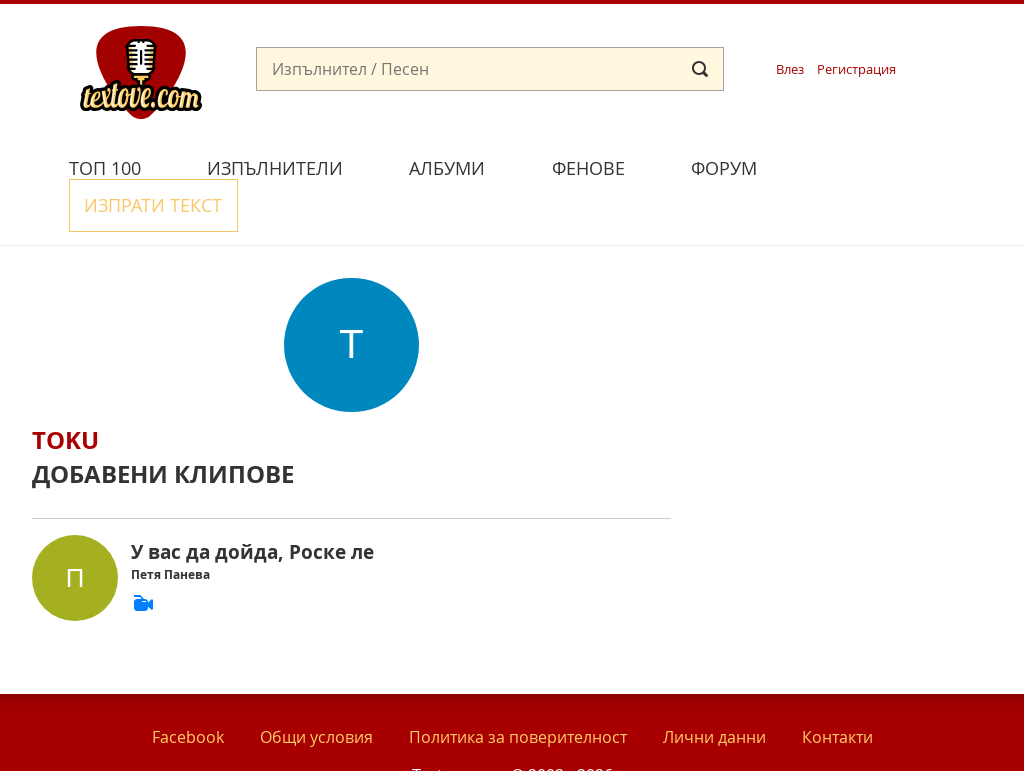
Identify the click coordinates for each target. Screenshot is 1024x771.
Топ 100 (105, 168)
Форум (724, 168)
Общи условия (316, 689)
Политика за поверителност (518, 689)
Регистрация (856, 69)
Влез (790, 69)
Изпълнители (275, 168)
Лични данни (714, 689)
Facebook (188, 689)
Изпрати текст (885, 165)
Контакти (837, 689)
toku (65, 393)
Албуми (447, 168)
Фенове (588, 168)
